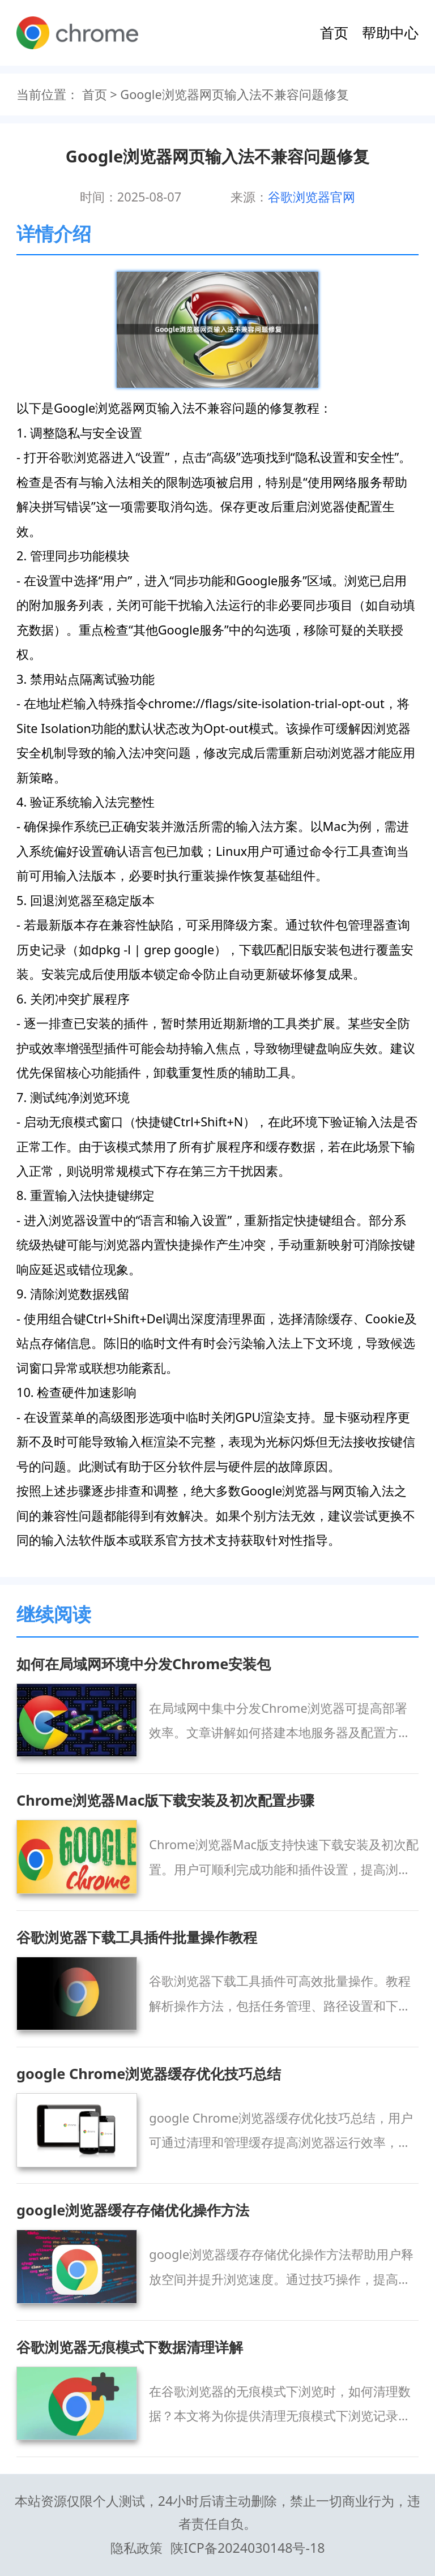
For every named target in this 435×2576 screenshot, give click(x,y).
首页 (334, 32)
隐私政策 (136, 2548)
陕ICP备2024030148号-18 (247, 2548)
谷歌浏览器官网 (311, 196)
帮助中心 (390, 32)
